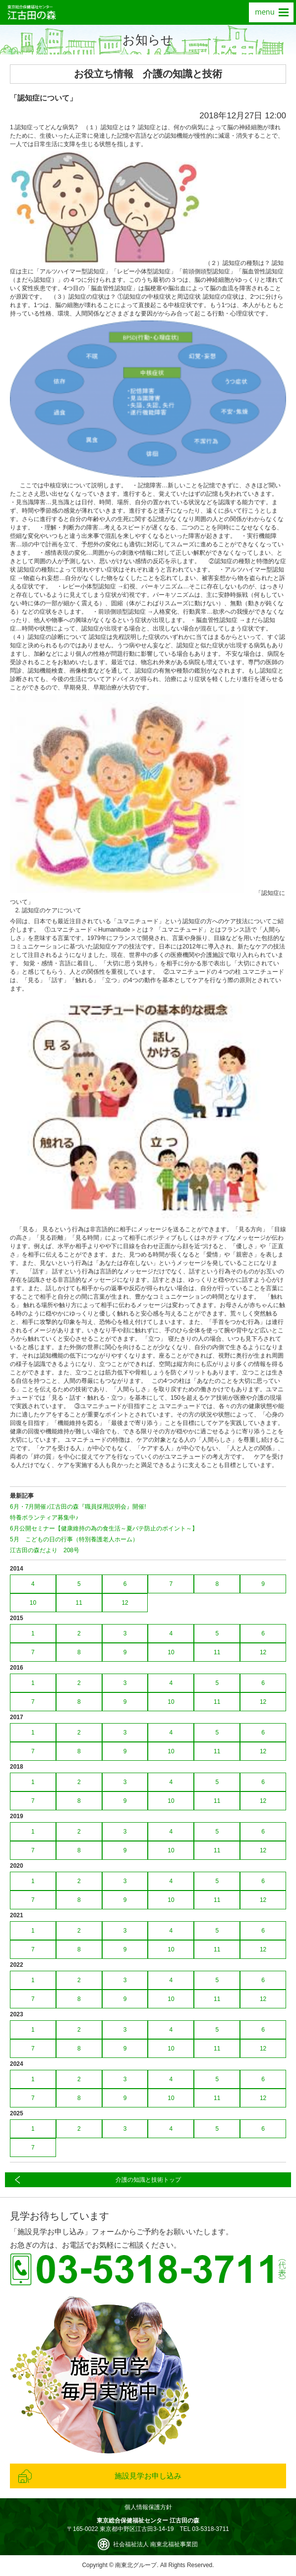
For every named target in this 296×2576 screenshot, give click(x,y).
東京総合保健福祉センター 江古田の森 (31, 12)
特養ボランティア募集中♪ (44, 1517)
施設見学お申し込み (148, 2475)
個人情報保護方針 (148, 2507)
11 (79, 1602)
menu (271, 12)
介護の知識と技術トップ (148, 2179)
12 (124, 1602)
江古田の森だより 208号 (44, 1550)
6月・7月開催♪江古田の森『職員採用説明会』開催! (78, 1506)
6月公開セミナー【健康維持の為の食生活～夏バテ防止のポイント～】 (104, 1528)
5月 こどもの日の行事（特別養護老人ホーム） (74, 1539)
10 (33, 1602)
